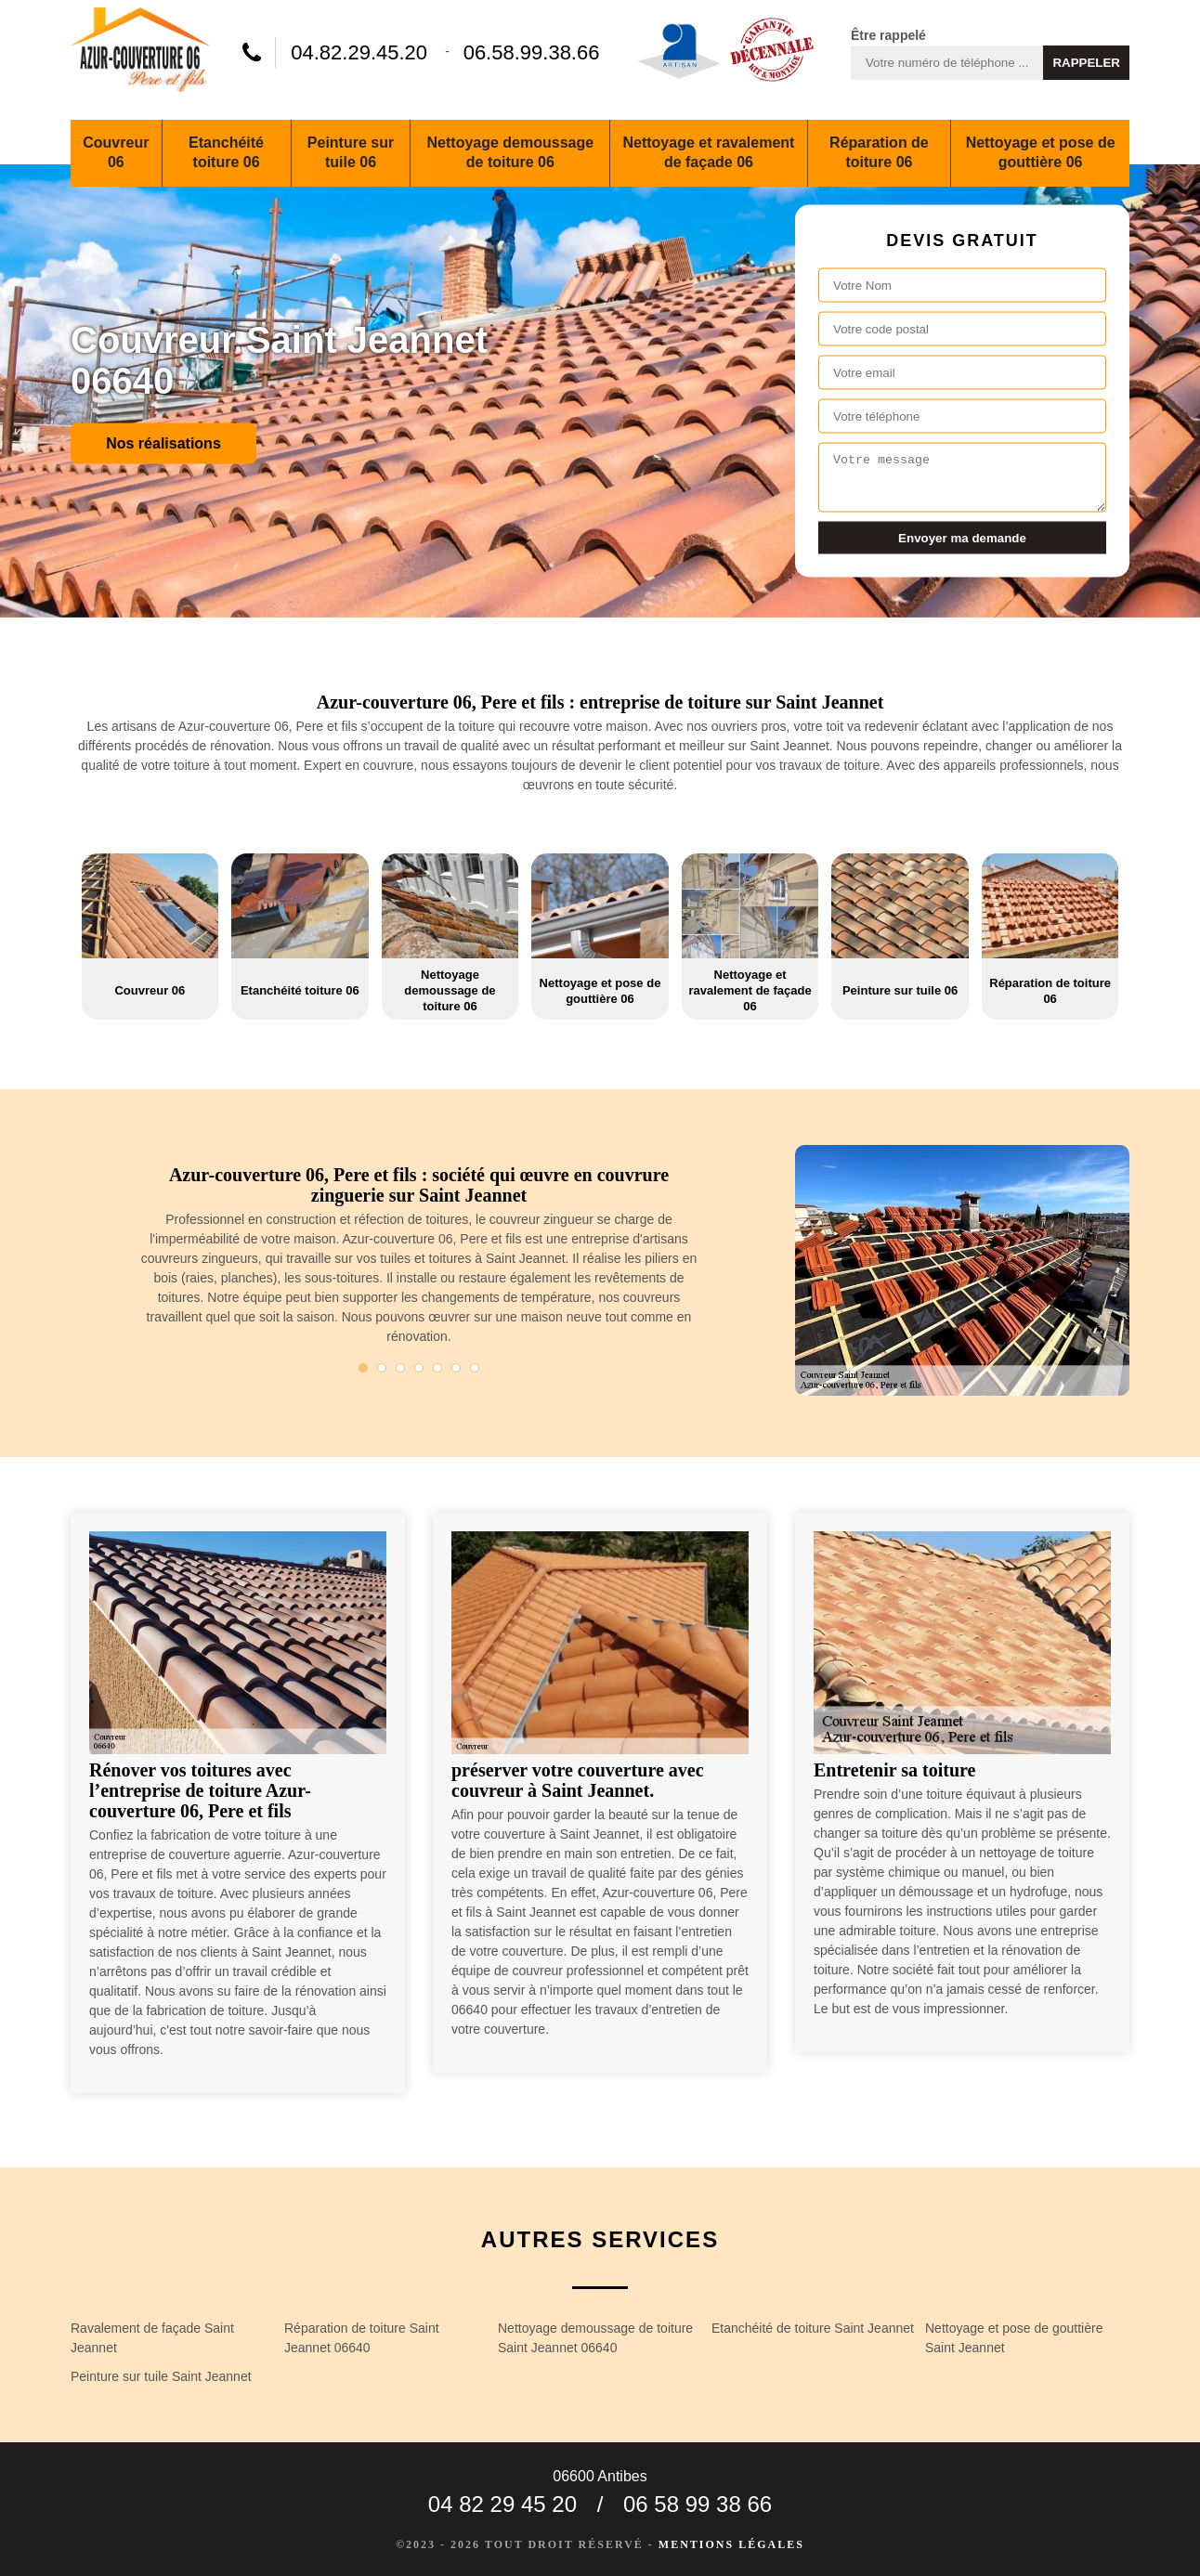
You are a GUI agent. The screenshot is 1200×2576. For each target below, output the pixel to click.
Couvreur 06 (116, 152)
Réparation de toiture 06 (879, 152)
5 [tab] (437, 1368)
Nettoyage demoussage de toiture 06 (510, 152)
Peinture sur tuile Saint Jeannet (161, 2376)
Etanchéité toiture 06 (226, 152)
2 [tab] (381, 1368)
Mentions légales (731, 2544)
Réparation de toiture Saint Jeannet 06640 (361, 2338)
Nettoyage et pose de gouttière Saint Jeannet (1013, 2338)
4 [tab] (419, 1368)
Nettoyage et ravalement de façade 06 (708, 152)
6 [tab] (456, 1368)
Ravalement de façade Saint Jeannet (152, 2338)
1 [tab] (363, 1368)
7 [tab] (474, 1368)
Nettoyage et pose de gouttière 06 (1040, 152)
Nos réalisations (163, 442)
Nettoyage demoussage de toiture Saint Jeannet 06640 (595, 2338)
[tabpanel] (419, 1262)
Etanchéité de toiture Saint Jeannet (812, 2328)
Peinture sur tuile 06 (350, 152)
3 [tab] (400, 1368)
